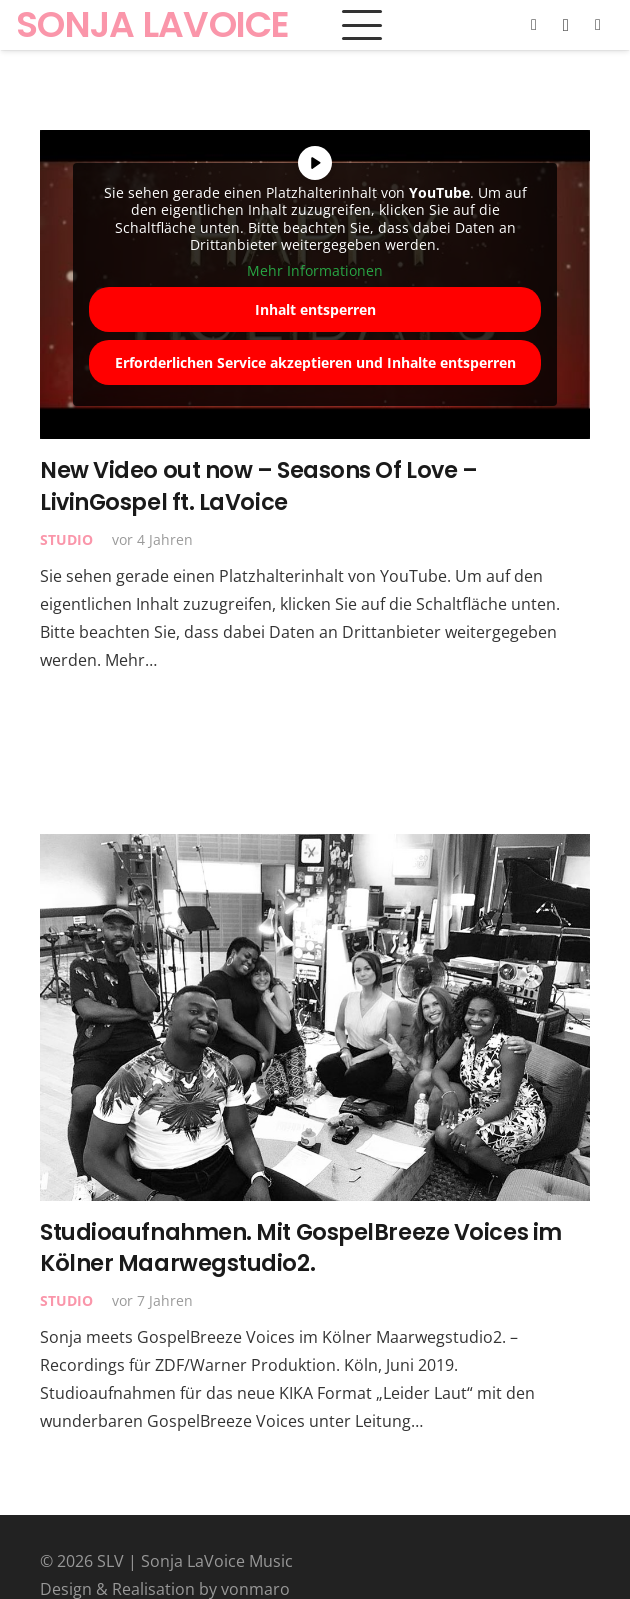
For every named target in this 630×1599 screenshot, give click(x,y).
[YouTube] (598, 25)
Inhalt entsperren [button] (315, 309)
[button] (362, 25)
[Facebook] (534, 25)
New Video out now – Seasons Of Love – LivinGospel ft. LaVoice (258, 485)
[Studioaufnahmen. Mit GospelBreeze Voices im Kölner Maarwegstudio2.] (315, 1017)
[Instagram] (566, 25)
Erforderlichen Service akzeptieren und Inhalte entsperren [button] (315, 362)
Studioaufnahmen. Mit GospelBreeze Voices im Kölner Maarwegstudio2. (301, 1247)
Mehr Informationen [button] (315, 271)
